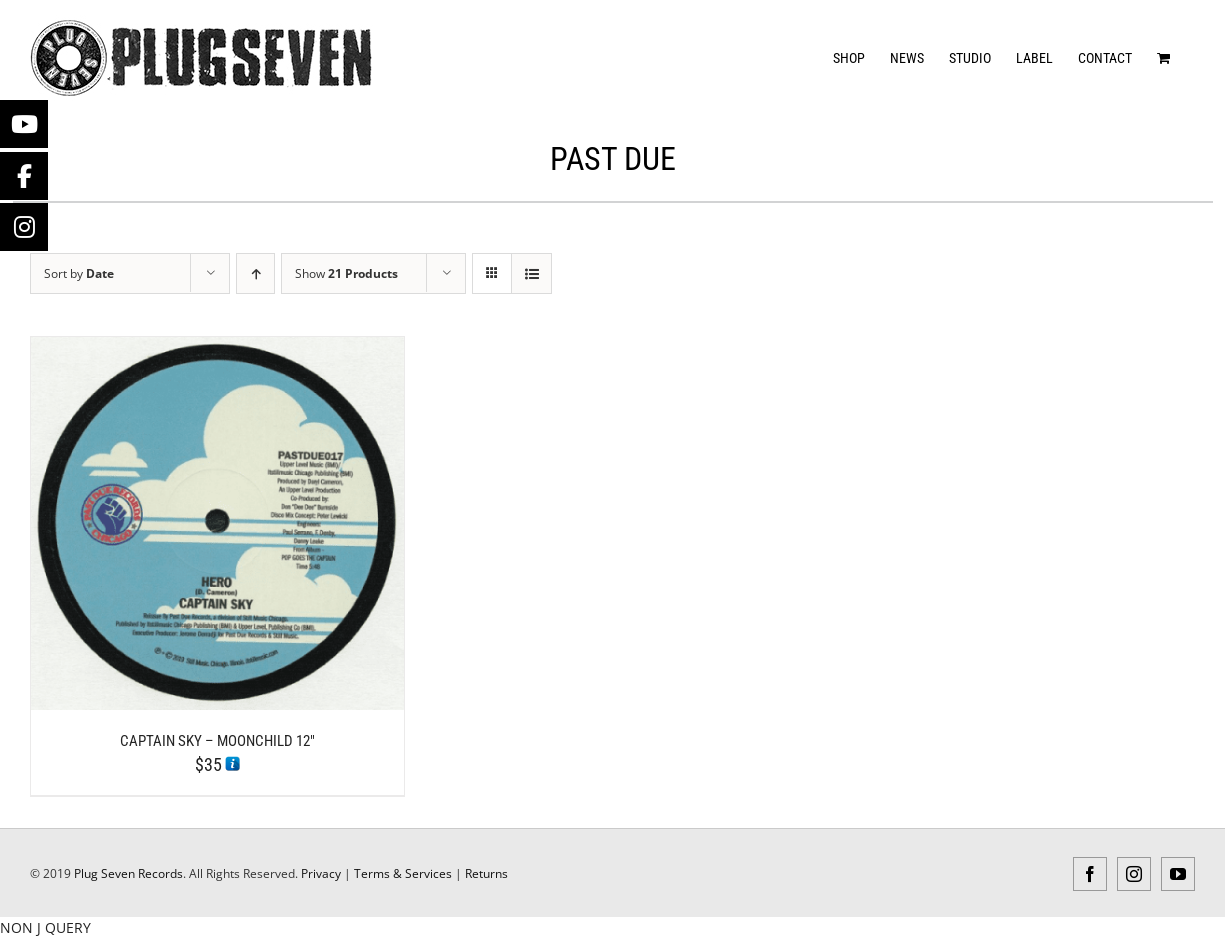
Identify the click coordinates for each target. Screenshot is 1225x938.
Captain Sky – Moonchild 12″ (217, 741)
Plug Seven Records (128, 873)
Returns (486, 873)
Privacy (321, 873)
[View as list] (531, 273)
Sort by (79, 273)
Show (346, 273)
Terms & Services (403, 873)
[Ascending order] (255, 273)
